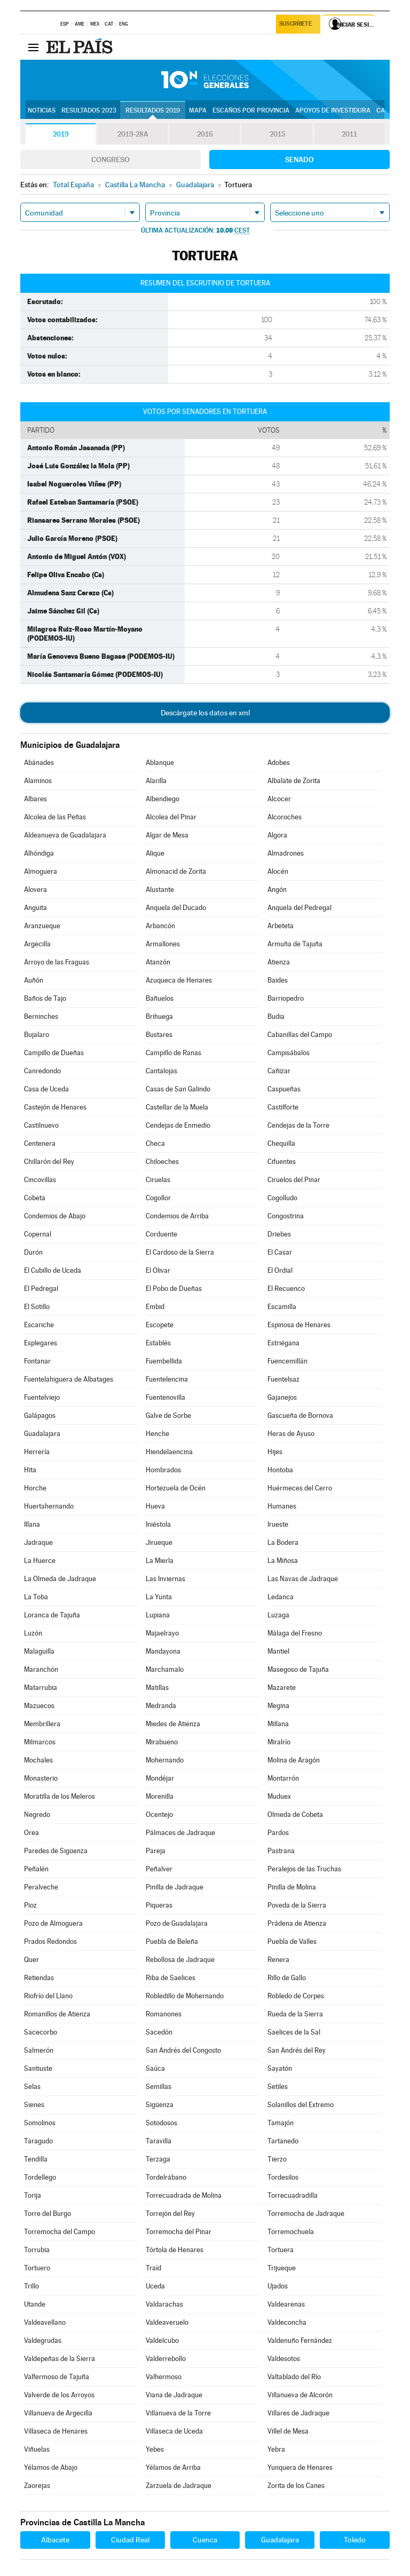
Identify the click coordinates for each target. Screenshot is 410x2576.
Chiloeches (162, 1162)
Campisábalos (288, 1053)
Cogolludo (282, 1198)
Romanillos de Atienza (57, 2014)
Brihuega (159, 1016)
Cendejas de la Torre (298, 1125)
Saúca (155, 2068)
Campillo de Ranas (173, 1053)
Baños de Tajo (45, 998)
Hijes (274, 1452)
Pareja (155, 1851)
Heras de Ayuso (290, 1434)
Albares (35, 799)
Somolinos (40, 2123)
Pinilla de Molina (291, 1887)
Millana (278, 1724)
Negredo (37, 1815)
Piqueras (159, 1905)
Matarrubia (40, 1688)
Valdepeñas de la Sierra (59, 2359)
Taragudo (38, 2141)
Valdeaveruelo (167, 2322)
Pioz (30, 1905)
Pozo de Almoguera (53, 1923)
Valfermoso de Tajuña (56, 2377)
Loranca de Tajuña (52, 1615)
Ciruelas (158, 1180)
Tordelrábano (166, 2177)
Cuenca (205, 2539)
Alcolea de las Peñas (55, 817)
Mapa (198, 110)
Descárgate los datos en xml (205, 712)
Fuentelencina (167, 1379)
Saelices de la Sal (293, 2032)
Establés (158, 1343)
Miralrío (278, 1742)
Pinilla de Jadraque (174, 1887)
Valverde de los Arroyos (59, 2395)
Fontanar (37, 1361)
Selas (32, 2087)
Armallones (163, 944)
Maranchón (41, 1669)
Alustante (160, 890)
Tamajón (280, 2123)
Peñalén (36, 1869)
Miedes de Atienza (173, 1724)
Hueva (155, 1506)
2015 (277, 134)
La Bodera (282, 1542)
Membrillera (42, 1724)
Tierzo (277, 2159)
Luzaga (278, 1615)
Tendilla (36, 2159)
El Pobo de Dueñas (174, 1289)
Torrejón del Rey (170, 2214)
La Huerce (40, 1561)
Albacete (55, 2539)
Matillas (157, 1688)
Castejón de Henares (55, 1107)
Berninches (41, 1016)
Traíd (153, 2268)
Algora (277, 835)
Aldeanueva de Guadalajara (65, 835)
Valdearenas (286, 2304)
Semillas (158, 2087)
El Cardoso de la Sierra (180, 1252)
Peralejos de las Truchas (304, 1869)
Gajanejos (282, 1397)
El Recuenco (286, 1289)
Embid (155, 1307)
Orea (31, 1833)
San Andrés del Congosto (183, 2050)
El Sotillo (37, 1307)
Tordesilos (282, 2177)
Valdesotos (283, 2359)
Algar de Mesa (167, 835)
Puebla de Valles (292, 1941)
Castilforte (282, 1107)
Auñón (33, 980)
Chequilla (281, 1143)
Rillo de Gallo (286, 1978)
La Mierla (160, 1561)
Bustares (159, 1035)
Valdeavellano (45, 2322)
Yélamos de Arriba (173, 2467)
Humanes (281, 1506)
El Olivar (158, 1270)
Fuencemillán (287, 1361)
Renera (278, 1960)
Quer (31, 1960)
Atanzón (158, 962)
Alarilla (156, 781)
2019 (60, 134)
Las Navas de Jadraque (302, 1579)
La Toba (36, 1597)
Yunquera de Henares (300, 2467)
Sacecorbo (40, 2032)
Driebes (279, 1234)
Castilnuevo (41, 1125)
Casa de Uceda (46, 1089)
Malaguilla (39, 1651)
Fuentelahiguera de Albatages (68, 1379)
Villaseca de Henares (56, 2431)
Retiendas (39, 1978)
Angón (277, 890)
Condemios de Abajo (54, 1216)
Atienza (278, 962)
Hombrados (163, 1470)
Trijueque (281, 2268)
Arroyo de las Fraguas (56, 962)
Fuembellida (164, 1361)
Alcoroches (284, 817)
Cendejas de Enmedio (178, 1125)
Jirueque (159, 1542)
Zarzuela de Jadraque (178, 2486)
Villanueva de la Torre (178, 2413)
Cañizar (278, 1071)
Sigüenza (160, 2105)
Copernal (37, 1234)
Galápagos (40, 1415)
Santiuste (38, 2068)
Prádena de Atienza (296, 1923)
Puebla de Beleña (172, 1941)
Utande (34, 2304)
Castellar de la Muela (177, 1107)
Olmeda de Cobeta (295, 1815)
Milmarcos (40, 1742)
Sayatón (279, 2068)
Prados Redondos (50, 1941)
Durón (33, 1252)
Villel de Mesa (288, 2431)
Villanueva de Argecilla (58, 2413)
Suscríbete (296, 24)
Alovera (35, 890)
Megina (278, 1706)
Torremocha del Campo (59, 2232)
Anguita (35, 908)
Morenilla (160, 1796)
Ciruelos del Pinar (293, 1180)
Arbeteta (280, 926)
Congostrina (285, 1216)
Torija (32, 2195)
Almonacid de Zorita (176, 871)
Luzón (33, 1633)
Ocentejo (159, 1815)
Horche (35, 1488)
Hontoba (280, 1470)
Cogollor (158, 1198)
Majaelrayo (162, 1633)
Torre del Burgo (47, 2214)
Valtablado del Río (294, 2377)
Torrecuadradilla (292, 2195)
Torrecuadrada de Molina (184, 2195)
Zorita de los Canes (296, 2486)
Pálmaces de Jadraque (180, 1833)
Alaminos (38, 781)
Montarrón (283, 1778)
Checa (155, 1143)
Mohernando (165, 1760)
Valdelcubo (162, 2340)
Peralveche (41, 1887)
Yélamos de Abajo (50, 2467)
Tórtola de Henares (174, 2250)
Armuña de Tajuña (294, 944)
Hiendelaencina (169, 1452)
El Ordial (280, 1270)
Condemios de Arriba (177, 1216)
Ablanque (160, 763)
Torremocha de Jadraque (305, 2214)
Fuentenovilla (165, 1397)
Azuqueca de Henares (179, 980)
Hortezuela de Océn (176, 1488)
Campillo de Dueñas (54, 1053)
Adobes (278, 763)
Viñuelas (37, 2449)
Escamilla (281, 1307)
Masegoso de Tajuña (298, 1669)
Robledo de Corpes (295, 1996)
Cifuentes (281, 1162)
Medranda (161, 1706)
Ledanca (280, 1597)
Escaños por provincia (250, 110)
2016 (205, 134)
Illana (32, 1524)
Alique (155, 853)
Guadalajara (42, 1434)
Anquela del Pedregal (299, 908)
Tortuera (280, 2250)
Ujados (277, 2286)
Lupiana (158, 1615)
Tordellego (40, 2177)
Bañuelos (160, 998)
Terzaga (158, 2159)
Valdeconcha (286, 2322)
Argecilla (37, 944)
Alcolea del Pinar (171, 817)
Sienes (34, 2105)
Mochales (38, 1760)
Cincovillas (40, 1180)
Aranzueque (42, 926)
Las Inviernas (165, 1579)
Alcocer (279, 799)
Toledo (355, 2539)
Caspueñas (284, 1089)
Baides (277, 980)
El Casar (279, 1252)
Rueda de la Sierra (295, 2014)
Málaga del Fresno (294, 1633)
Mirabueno (162, 1742)
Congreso (110, 159)
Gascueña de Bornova (300, 1415)
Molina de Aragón (293, 1760)
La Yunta (159, 1597)
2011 (349, 134)
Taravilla (158, 2141)
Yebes (155, 2449)
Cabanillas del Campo (299, 1035)
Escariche (39, 1325)
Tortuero (37, 2268)
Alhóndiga (39, 853)
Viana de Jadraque (174, 2395)
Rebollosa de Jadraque (180, 1960)
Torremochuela (290, 2232)
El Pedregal (41, 1289)
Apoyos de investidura (332, 110)
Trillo (31, 2286)
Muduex (279, 1796)
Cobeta (34, 1198)
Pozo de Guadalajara (177, 1923)
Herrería (37, 1452)
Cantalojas (161, 1071)
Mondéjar (160, 1778)
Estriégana (283, 1343)
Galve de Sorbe (168, 1415)
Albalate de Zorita (293, 781)
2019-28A (132, 134)
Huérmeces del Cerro (299, 1488)
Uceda (155, 2286)
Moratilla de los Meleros (59, 1796)
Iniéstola (158, 1524)
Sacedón (159, 2032)
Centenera (40, 1143)
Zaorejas (37, 2486)
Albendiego (162, 799)
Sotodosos (161, 2123)
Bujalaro (36, 1035)
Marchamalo (165, 1669)
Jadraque (38, 1542)
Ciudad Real (130, 2539)
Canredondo (42, 1071)
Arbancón (160, 926)
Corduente (161, 1234)
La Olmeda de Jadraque (60, 1579)
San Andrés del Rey (296, 2050)
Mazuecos (39, 1706)
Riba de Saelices (170, 1978)
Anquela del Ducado (176, 908)
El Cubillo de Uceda (52, 1270)
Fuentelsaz (283, 1379)
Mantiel (278, 1651)
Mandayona (163, 1651)
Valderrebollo (166, 2359)
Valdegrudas (42, 2340)
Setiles (277, 2087)
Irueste (277, 1524)
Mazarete (281, 1688)
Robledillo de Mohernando (185, 1996)
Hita (30, 1470)
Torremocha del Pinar (178, 2232)
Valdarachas (164, 2304)
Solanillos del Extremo (300, 2105)
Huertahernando (49, 1506)
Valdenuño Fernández (299, 2340)
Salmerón (38, 2050)
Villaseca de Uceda (174, 2431)
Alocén (277, 871)
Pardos (278, 1833)
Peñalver (159, 1869)
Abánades (39, 763)
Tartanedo (282, 2141)
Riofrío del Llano (48, 1996)
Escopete (160, 1325)
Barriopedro (285, 998)
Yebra (276, 2449)
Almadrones (285, 853)
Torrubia (37, 2250)
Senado (299, 159)
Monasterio (41, 1778)
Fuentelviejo (42, 1397)
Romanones (164, 2014)
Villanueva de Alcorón (300, 2395)
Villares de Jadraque (298, 2413)
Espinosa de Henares (298, 1325)
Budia (276, 1016)
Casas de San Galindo (178, 1089)
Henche (157, 1434)
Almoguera (40, 871)
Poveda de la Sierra (296, 1905)
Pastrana (281, 1851)
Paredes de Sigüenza (56, 1851)
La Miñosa (282, 1561)
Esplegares (40, 1343)
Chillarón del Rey (49, 1162)
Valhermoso (164, 2377)
